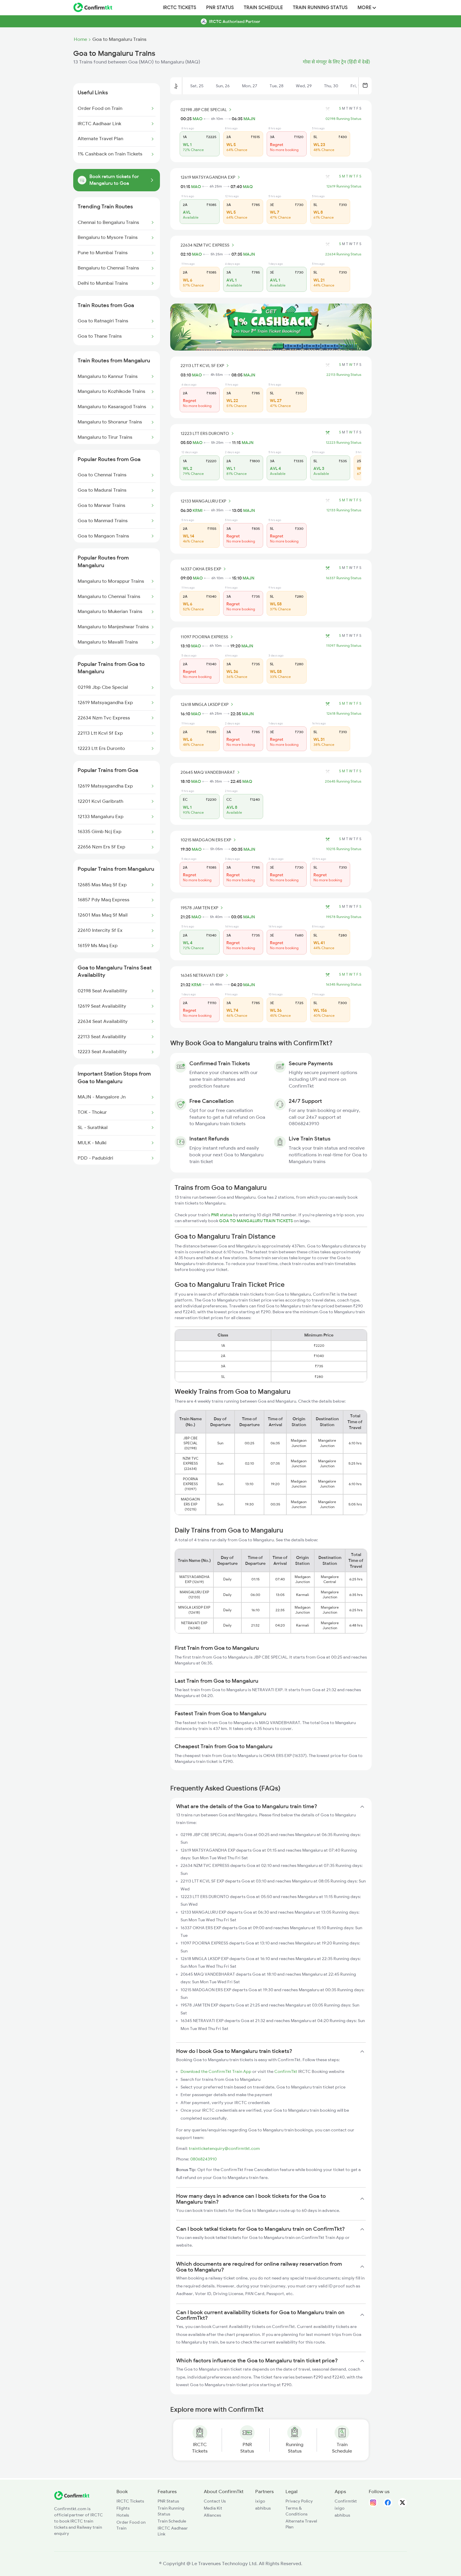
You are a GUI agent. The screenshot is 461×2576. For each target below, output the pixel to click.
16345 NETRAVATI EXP (205, 975)
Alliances (212, 2515)
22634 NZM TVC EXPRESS (208, 245)
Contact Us (215, 2501)
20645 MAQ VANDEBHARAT (211, 772)
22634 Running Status (343, 254)
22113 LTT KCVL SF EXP (205, 366)
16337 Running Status (343, 578)
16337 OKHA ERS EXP (204, 569)
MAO (198, 118)
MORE (367, 7)
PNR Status (220, 7)
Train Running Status (320, 7)
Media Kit (213, 2508)
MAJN (249, 118)
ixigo (260, 2501)
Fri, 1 (355, 85)
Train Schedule (263, 7)
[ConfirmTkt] (71, 2498)
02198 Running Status (343, 119)
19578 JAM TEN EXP (203, 908)
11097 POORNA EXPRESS (208, 637)
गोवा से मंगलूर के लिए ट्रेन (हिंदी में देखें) (336, 62)
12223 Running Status (343, 443)
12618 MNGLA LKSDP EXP (208, 704)
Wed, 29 (304, 85)
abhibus (263, 2508)
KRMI (198, 510)
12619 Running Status (343, 186)
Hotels (122, 2515)
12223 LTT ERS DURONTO (208, 433)
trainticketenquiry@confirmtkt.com (224, 2148)
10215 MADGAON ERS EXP (209, 840)
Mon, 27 (249, 85)
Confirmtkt (346, 2501)
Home (80, 39)
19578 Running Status (343, 917)
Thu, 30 (331, 85)
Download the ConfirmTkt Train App (216, 2071)
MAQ (248, 186)
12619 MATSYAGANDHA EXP (211, 177)
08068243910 (203, 2159)
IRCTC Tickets (179, 7)
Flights (123, 2508)
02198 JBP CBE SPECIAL (207, 110)
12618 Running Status (343, 713)
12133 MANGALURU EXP (207, 501)
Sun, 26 (223, 85)
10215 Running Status (343, 849)
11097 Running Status (343, 646)
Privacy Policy (299, 2501)
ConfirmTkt (285, 2071)
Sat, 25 (196, 85)
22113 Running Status (343, 375)
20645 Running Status (343, 781)
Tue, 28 (276, 85)
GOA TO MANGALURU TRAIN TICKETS (256, 1220)
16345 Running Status (343, 984)
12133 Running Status (343, 510)
